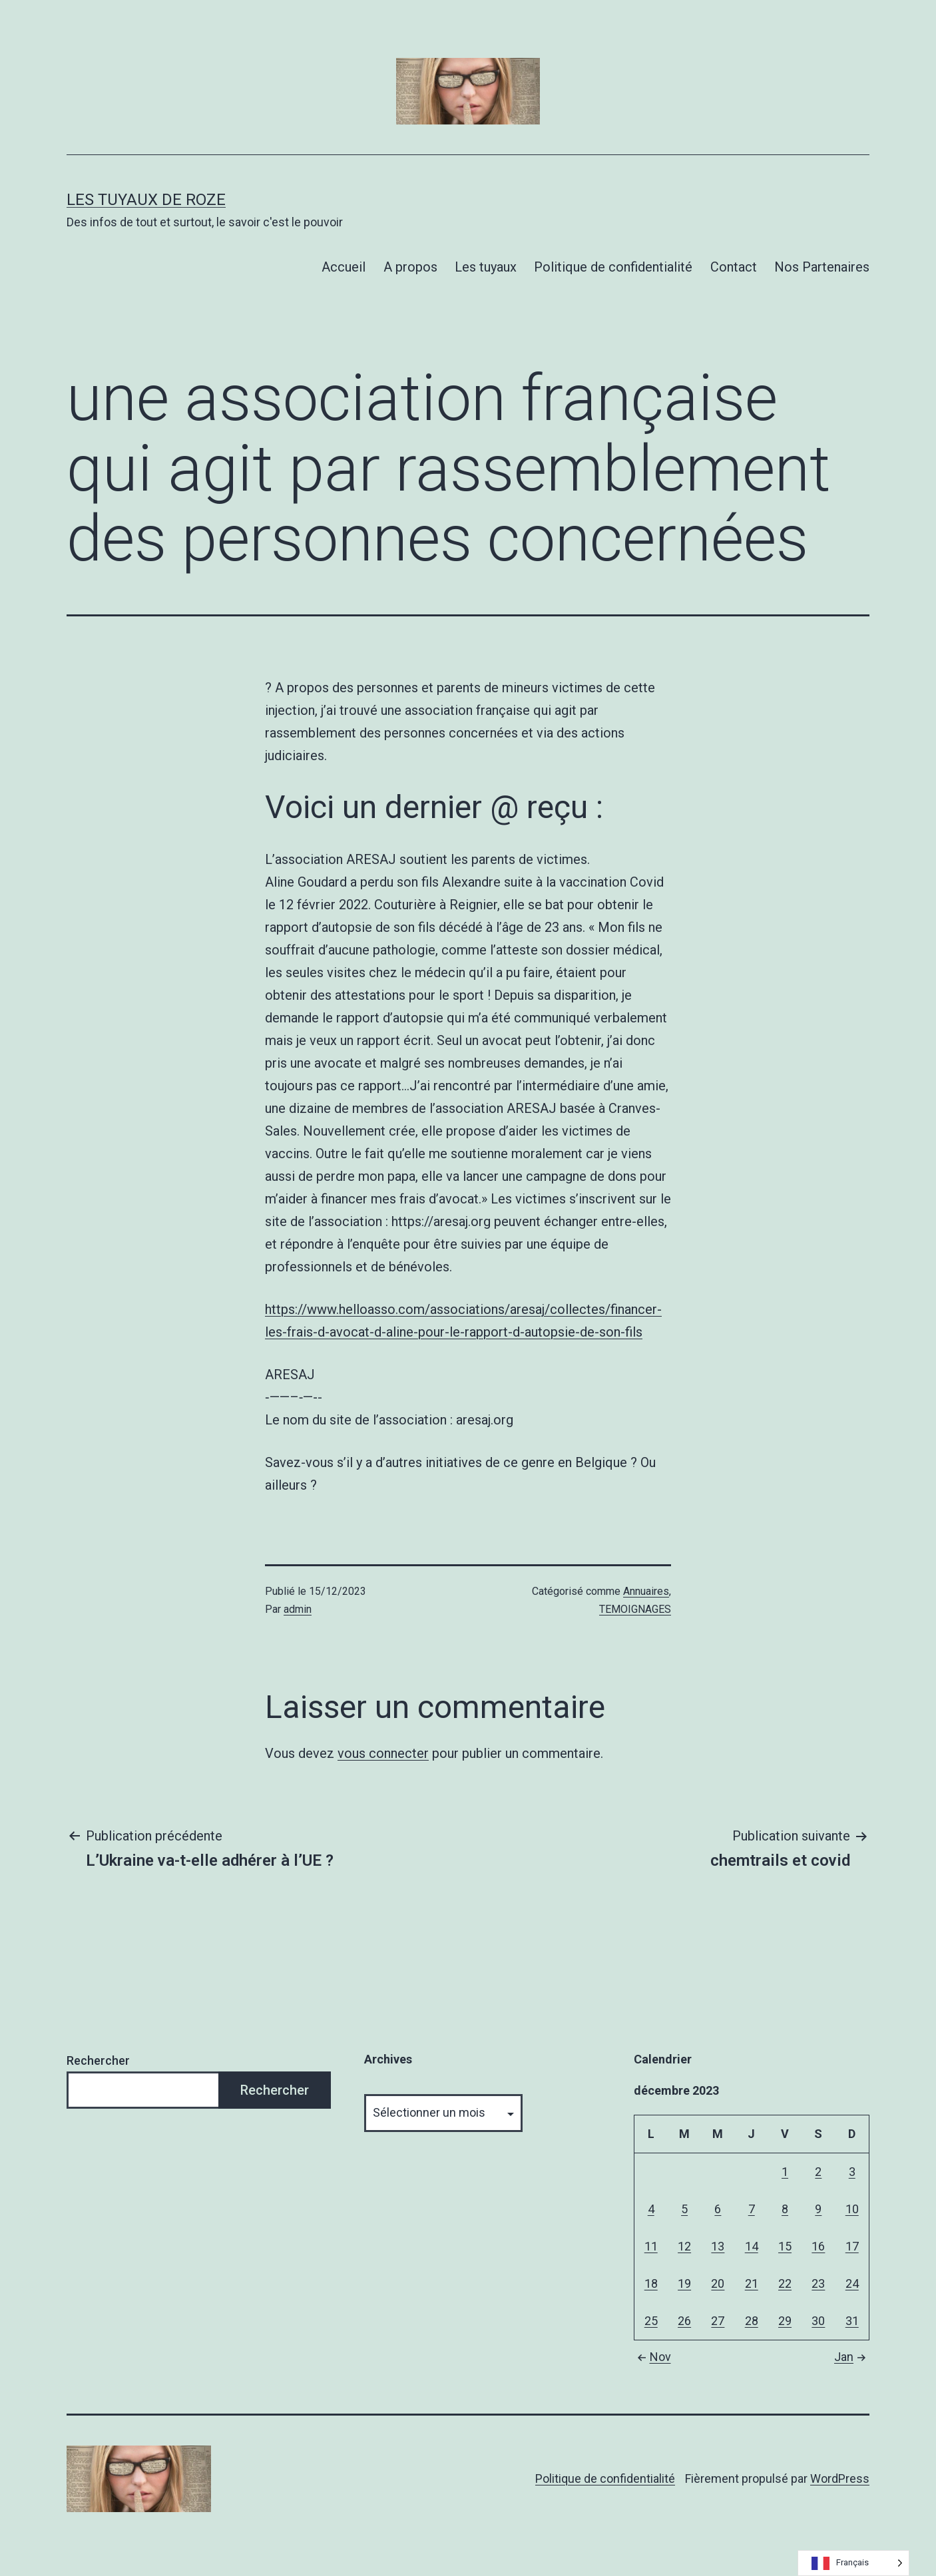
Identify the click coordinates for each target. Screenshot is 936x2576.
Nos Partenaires (821, 267)
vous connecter (383, 1753)
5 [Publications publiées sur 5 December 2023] (684, 2209)
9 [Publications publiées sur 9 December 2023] (818, 2209)
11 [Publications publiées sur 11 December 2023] (651, 2246)
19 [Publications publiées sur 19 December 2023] (684, 2283)
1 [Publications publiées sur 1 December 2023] (785, 2172)
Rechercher (98, 2060)
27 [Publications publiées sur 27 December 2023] (717, 2321)
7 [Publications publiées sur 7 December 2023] (751, 2209)
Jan (851, 2357)
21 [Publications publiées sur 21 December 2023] (751, 2283)
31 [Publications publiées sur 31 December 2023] (852, 2321)
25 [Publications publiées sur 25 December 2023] (651, 2321)
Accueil (343, 267)
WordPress (839, 2478)
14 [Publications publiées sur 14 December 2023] (751, 2246)
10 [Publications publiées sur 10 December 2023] (852, 2209)
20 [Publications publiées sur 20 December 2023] (717, 2283)
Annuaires (646, 1591)
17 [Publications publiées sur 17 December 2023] (852, 2246)
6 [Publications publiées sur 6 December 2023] (717, 2209)
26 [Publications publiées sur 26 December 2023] (684, 2321)
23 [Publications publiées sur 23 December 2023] (818, 2283)
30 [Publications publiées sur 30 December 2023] (818, 2321)
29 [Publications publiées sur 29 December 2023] (785, 2321)
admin (298, 1609)
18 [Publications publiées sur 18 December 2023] (651, 2283)
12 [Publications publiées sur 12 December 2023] (684, 2246)
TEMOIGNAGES (635, 1609)
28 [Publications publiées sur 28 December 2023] (751, 2321)
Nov (652, 2357)
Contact (733, 267)
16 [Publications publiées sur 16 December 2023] (818, 2246)
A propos (410, 267)
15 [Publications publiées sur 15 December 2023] (785, 2246)
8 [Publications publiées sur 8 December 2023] (785, 2209)
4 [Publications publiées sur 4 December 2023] (651, 2209)
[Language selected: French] (853, 2563)
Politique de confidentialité (613, 267)
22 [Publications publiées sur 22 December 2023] (785, 2283)
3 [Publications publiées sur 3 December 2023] (852, 2172)
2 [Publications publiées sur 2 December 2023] (818, 2172)
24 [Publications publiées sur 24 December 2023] (852, 2283)
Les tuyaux (486, 267)
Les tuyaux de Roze (146, 199)
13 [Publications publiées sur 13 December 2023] (717, 2246)
